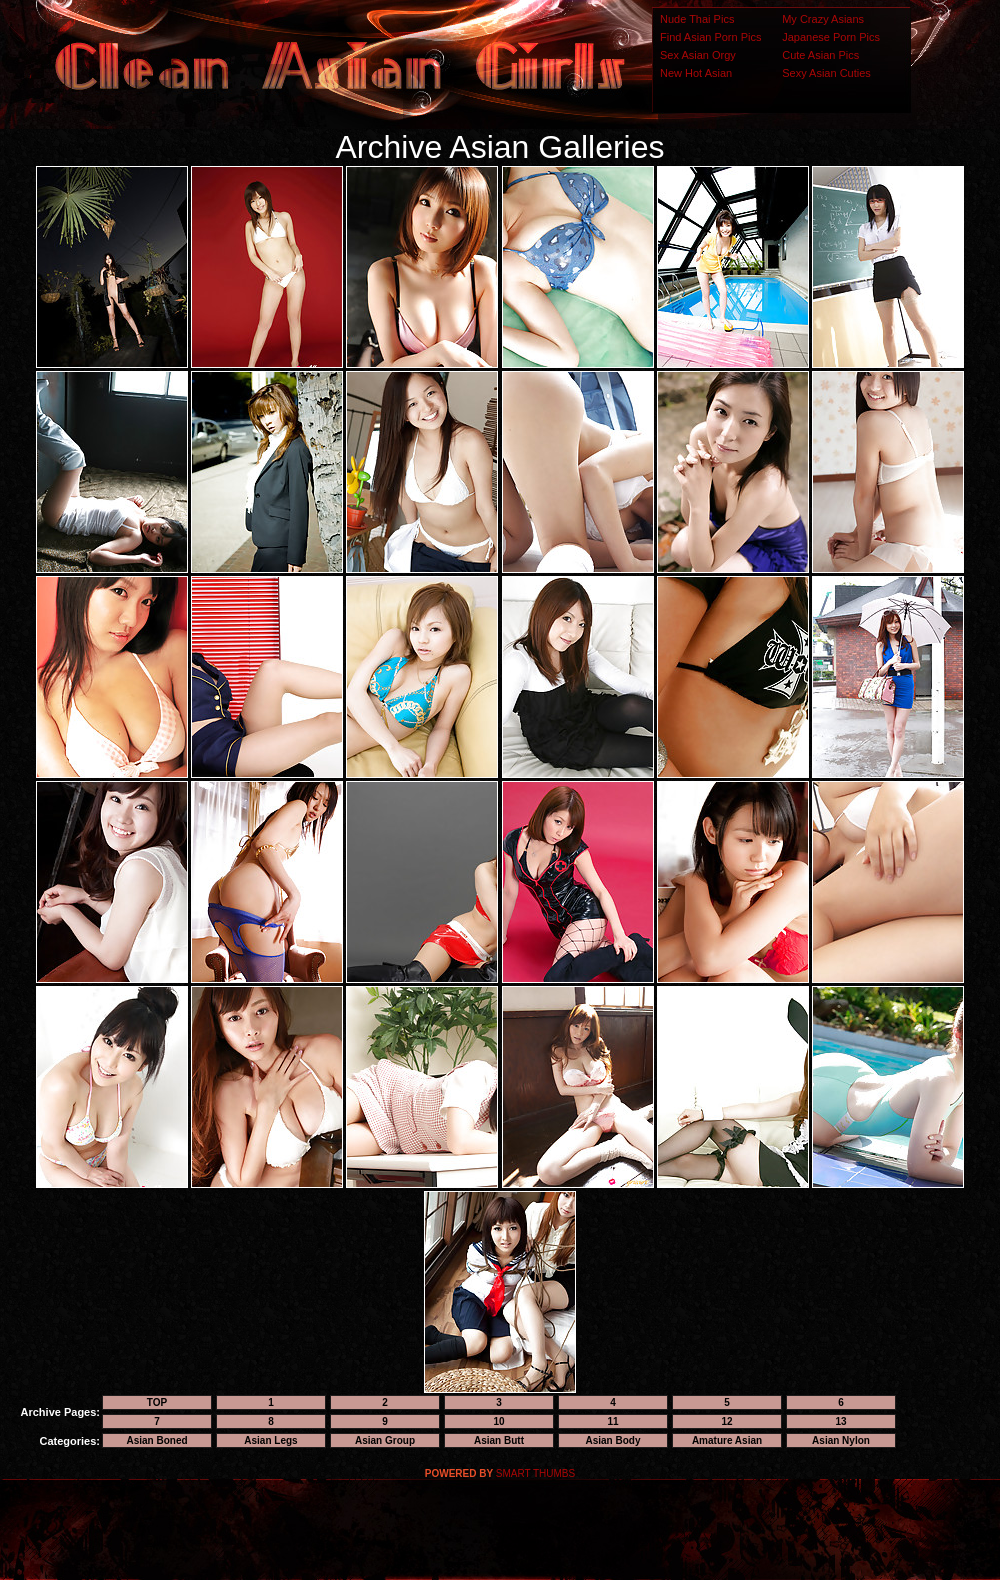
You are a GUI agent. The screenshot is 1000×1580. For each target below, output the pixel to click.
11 (612, 1421)
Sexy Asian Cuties (826, 73)
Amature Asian (727, 1440)
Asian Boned (156, 1440)
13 (840, 1421)
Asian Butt (499, 1440)
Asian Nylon (841, 1440)
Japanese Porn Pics (831, 37)
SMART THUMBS (535, 1473)
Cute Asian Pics (820, 55)
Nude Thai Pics (697, 19)
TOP (157, 1402)
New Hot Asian (696, 73)
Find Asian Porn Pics (711, 37)
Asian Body (612, 1440)
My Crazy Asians (823, 19)
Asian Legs (270, 1440)
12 (726, 1421)
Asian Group (385, 1440)
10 (498, 1421)
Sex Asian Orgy (698, 55)
